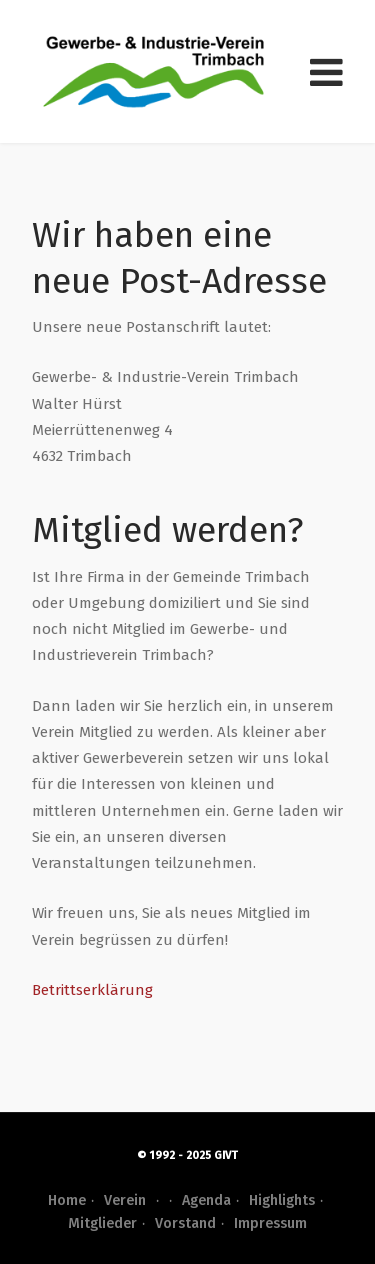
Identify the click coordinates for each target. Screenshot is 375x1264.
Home (67, 1200)
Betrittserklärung (92, 990)
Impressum (270, 1223)
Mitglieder (102, 1223)
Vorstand (185, 1223)
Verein (134, 1200)
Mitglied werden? (168, 530)
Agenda (206, 1200)
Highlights (282, 1200)
